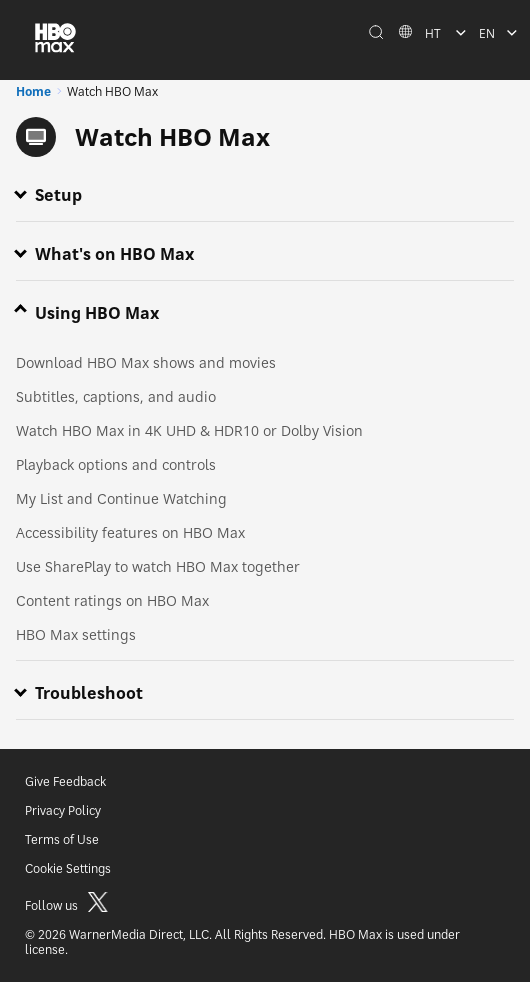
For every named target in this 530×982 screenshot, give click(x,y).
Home (33, 91)
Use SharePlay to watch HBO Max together (158, 566)
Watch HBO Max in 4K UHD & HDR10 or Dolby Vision (189, 430)
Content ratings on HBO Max (112, 600)
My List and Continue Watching (121, 498)
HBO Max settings (76, 634)
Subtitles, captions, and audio (116, 396)
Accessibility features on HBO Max (130, 532)
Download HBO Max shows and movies (146, 362)
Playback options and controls (116, 464)
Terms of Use (62, 839)
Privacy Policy (63, 810)
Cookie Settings (68, 868)
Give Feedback (65, 781)
